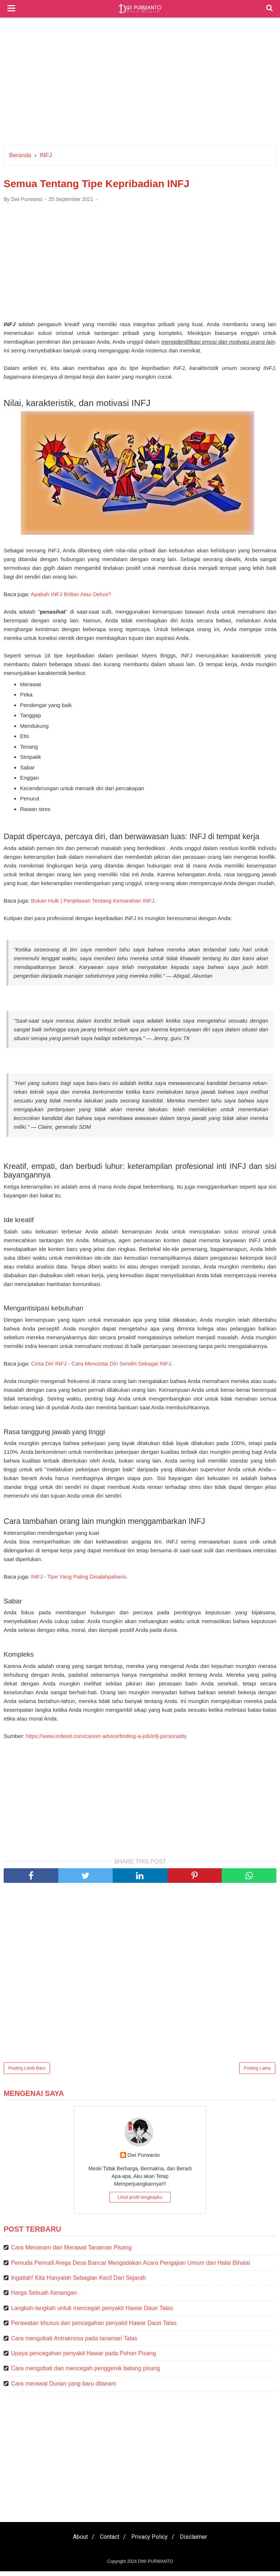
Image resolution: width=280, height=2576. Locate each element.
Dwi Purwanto (144, 2159)
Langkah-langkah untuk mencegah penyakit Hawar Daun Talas (92, 2312)
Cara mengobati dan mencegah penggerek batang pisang (85, 2373)
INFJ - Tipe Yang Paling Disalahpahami (78, 1581)
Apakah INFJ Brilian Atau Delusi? (71, 597)
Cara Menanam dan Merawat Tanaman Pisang (71, 2252)
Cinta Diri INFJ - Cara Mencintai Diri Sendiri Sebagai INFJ (101, 1367)
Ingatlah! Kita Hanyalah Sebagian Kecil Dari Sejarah (78, 2282)
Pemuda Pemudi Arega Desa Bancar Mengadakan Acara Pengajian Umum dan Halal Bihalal (130, 2267)
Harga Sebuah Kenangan (44, 2297)
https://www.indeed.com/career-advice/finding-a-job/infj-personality (106, 1740)
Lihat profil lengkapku (140, 2202)
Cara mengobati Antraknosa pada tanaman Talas (74, 2343)
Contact (108, 2541)
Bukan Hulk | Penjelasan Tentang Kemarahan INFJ (92, 903)
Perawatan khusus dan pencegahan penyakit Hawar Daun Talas (93, 2328)
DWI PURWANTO (155, 2566)
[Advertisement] (140, 83)
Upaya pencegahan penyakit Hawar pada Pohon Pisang (83, 2358)
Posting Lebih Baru (26, 2072)
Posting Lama (257, 2072)
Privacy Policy (151, 2541)
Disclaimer (197, 2541)
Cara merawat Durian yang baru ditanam (63, 2388)
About (76, 2541)
